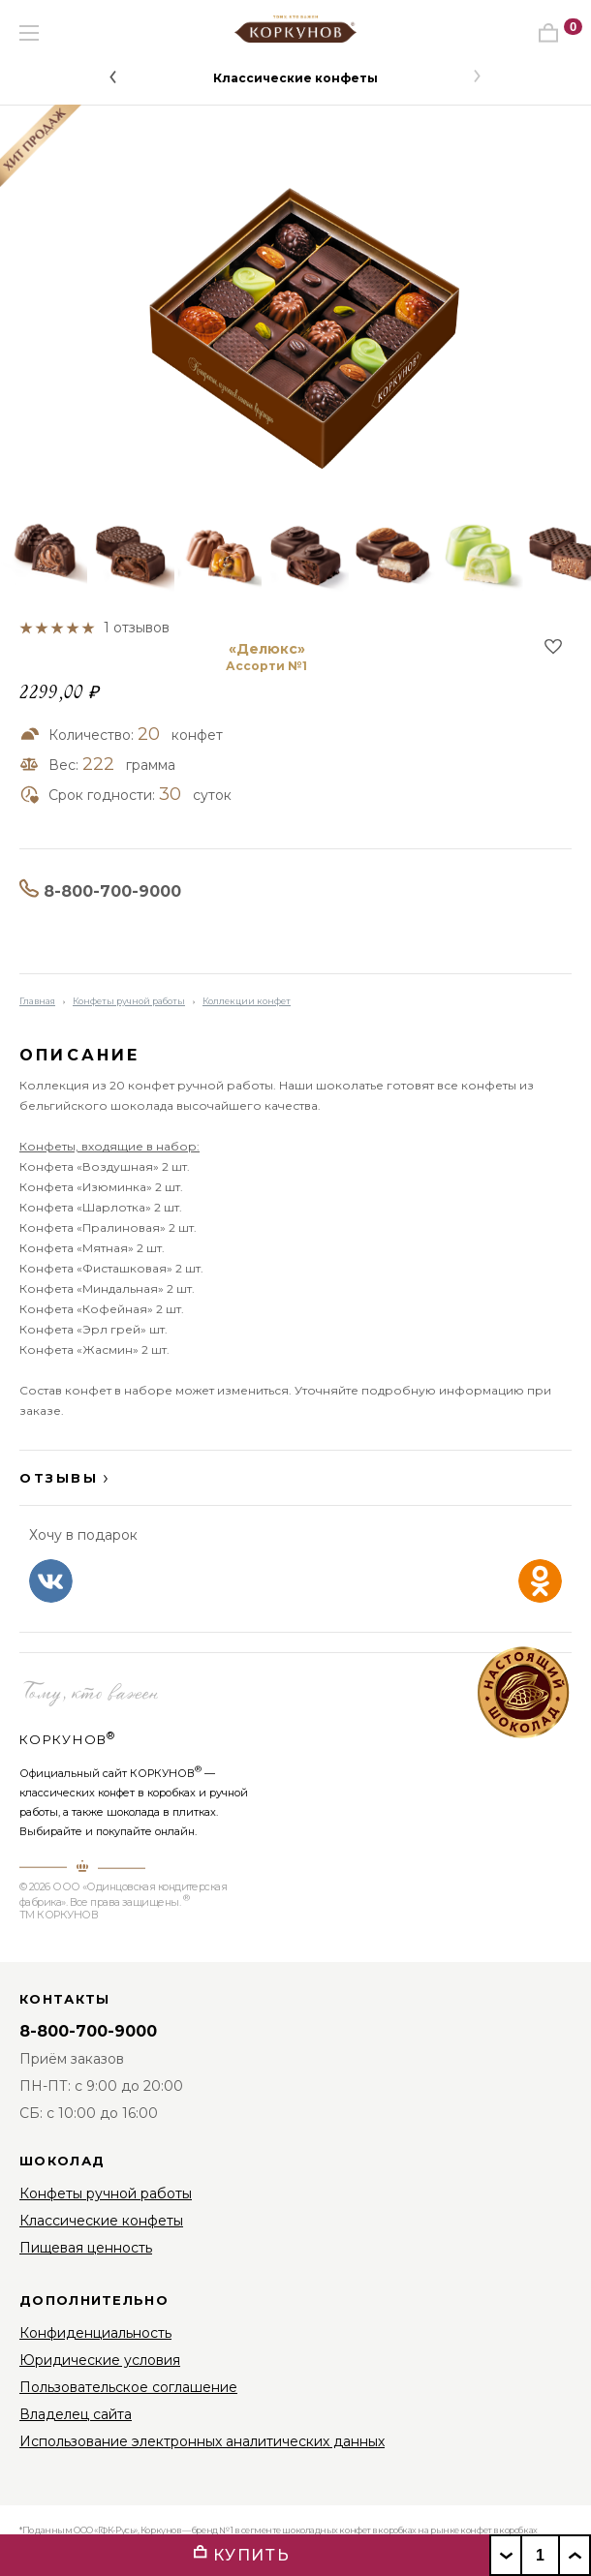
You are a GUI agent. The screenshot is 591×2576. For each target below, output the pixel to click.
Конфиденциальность (95, 2333)
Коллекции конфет (246, 1001)
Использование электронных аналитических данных (202, 2441)
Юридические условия (99, 2360)
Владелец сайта (75, 2414)
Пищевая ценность (85, 2247)
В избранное (553, 646)
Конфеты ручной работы (129, 1001)
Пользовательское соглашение (128, 2387)
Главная (37, 1001)
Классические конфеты (295, 78)
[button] (113, 76)
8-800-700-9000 (112, 891)
